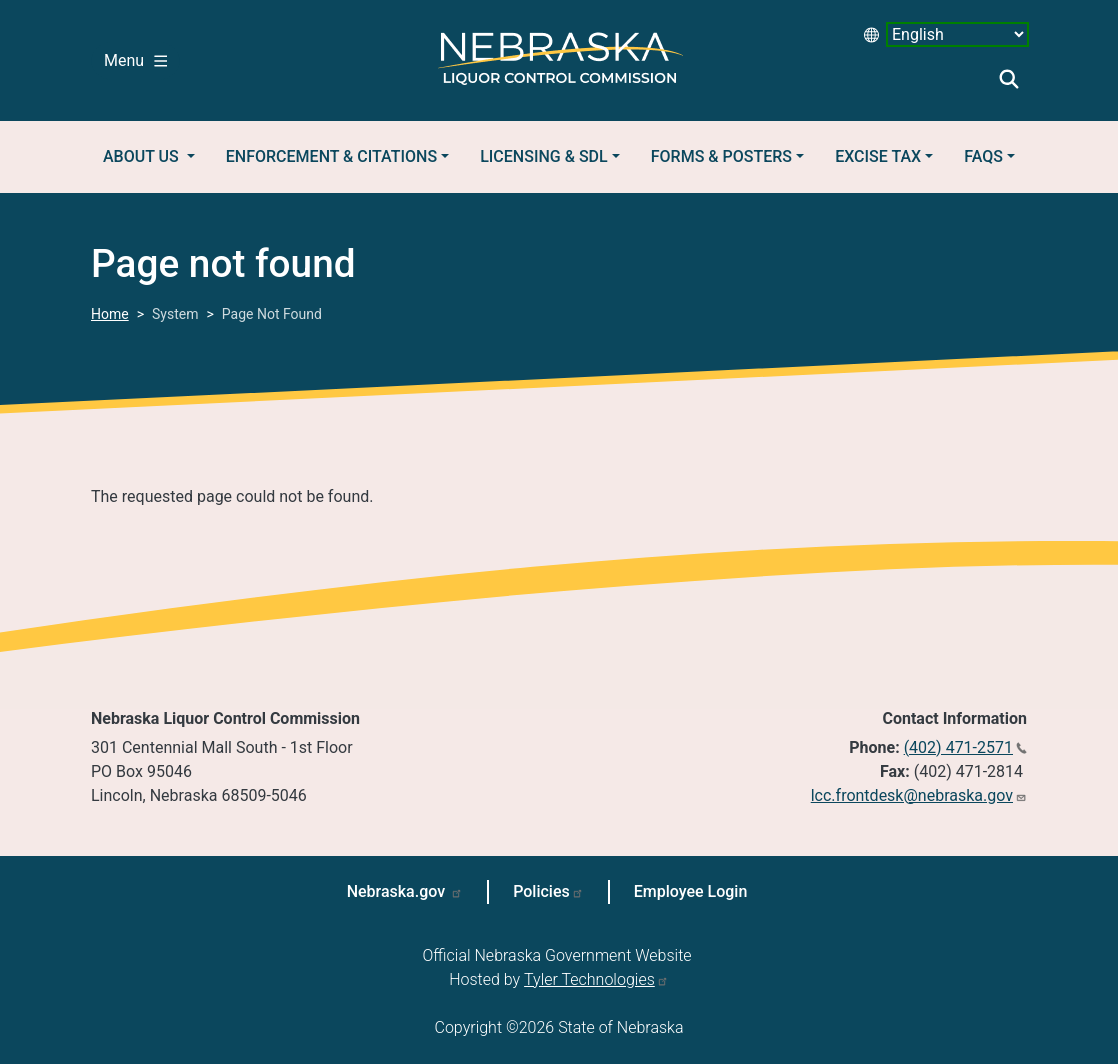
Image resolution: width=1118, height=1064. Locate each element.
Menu (135, 60)
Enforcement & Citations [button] (331, 156)
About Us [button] (143, 156)
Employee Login (691, 891)
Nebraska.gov (398, 891)
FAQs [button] (983, 156)
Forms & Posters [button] (721, 156)
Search (1009, 79)
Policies (541, 891)
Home (110, 314)
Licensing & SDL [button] (543, 156)
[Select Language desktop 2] (957, 34)
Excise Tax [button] (878, 156)
